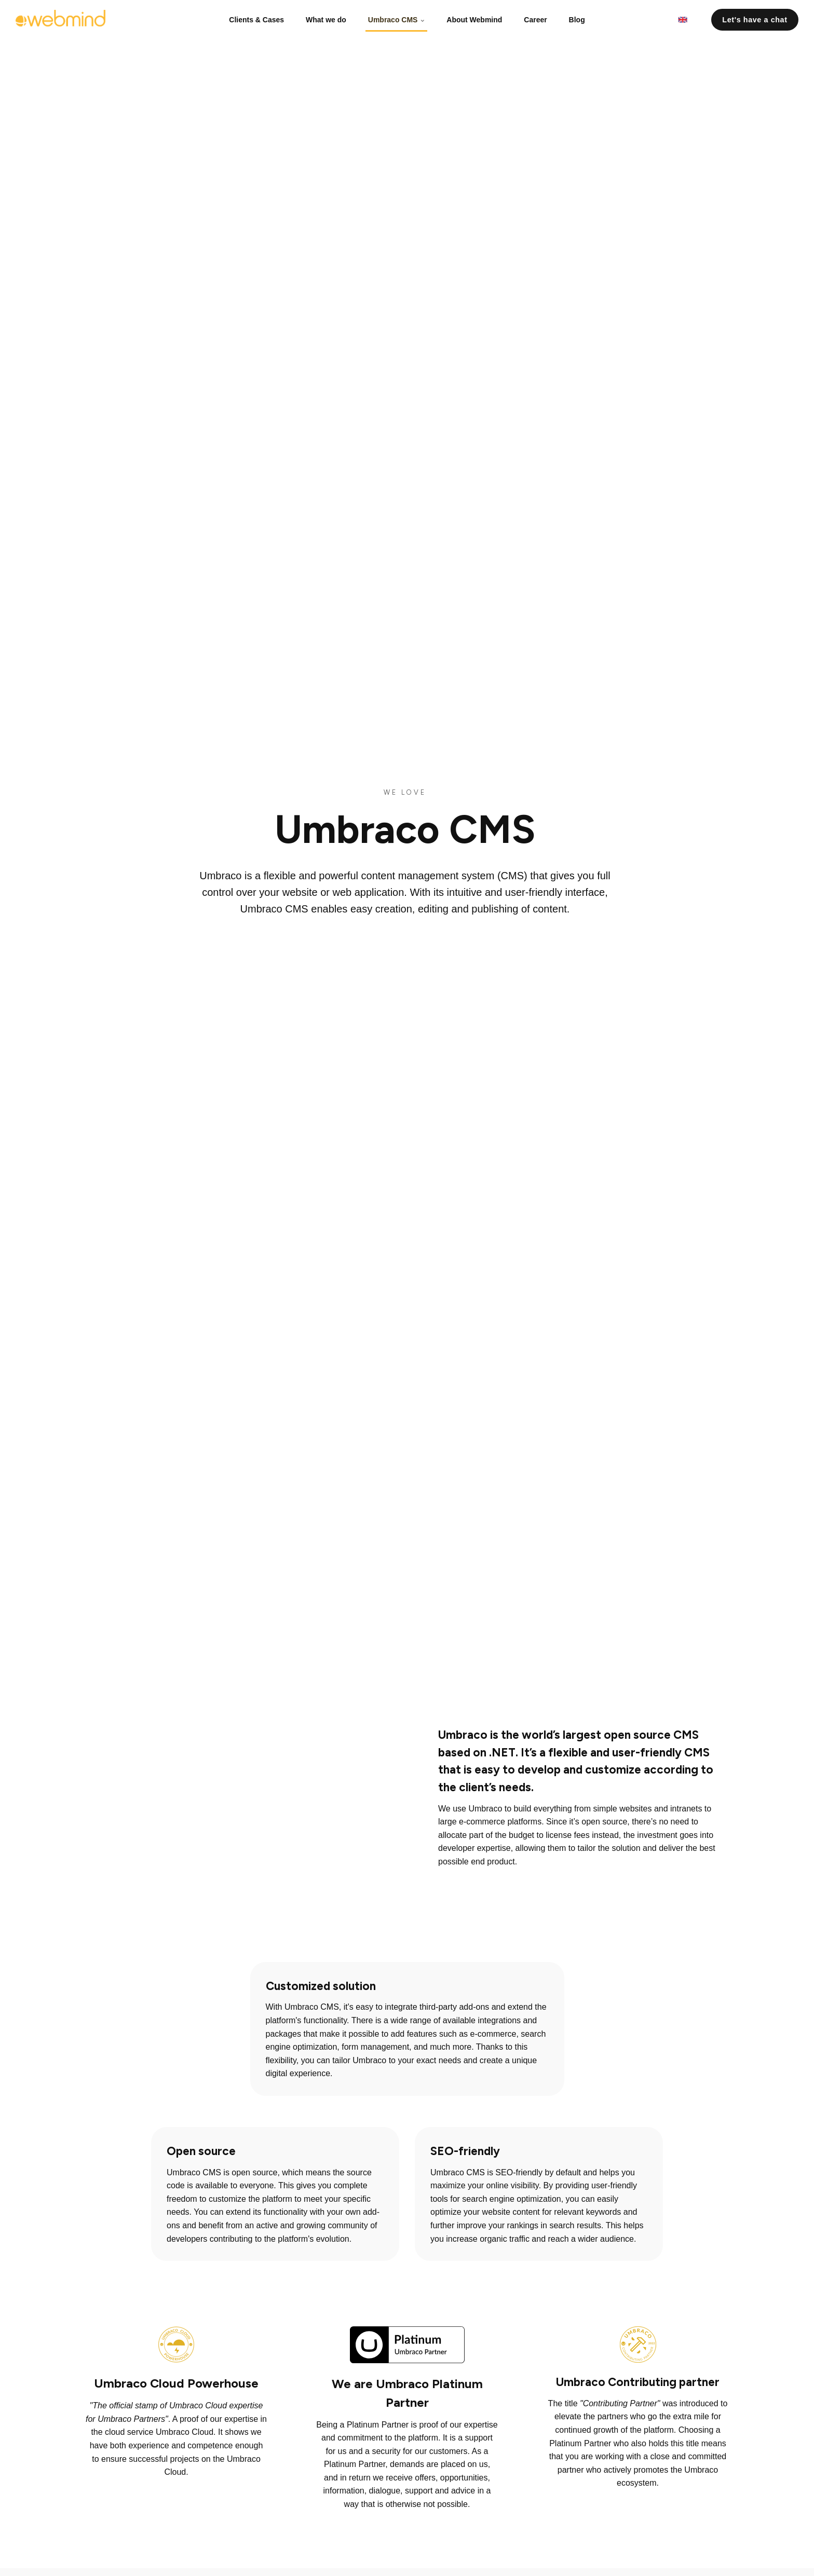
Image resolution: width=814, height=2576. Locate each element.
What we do (328, 18)
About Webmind (473, 18)
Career (533, 18)
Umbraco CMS (397, 18)
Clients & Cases (260, 18)
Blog (573, 18)
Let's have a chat (754, 18)
